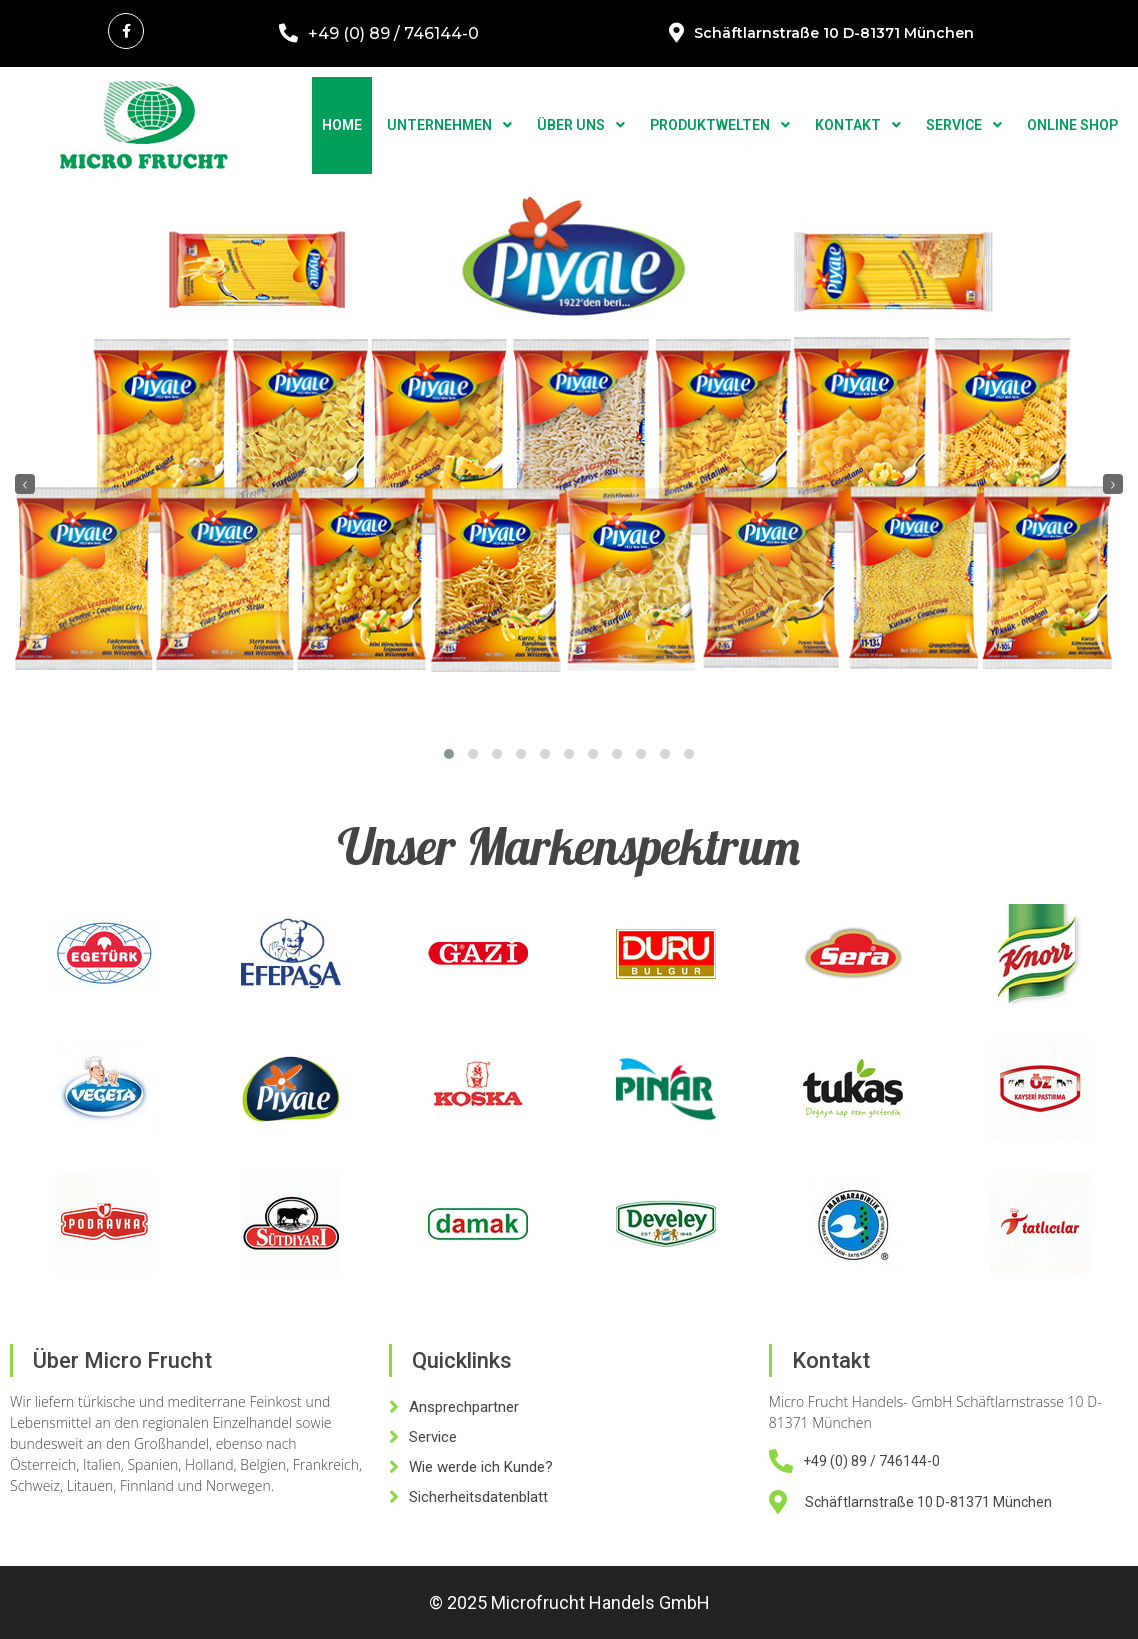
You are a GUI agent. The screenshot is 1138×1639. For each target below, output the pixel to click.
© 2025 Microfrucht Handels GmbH (569, 1602)
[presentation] (25, 484)
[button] (449, 754)
